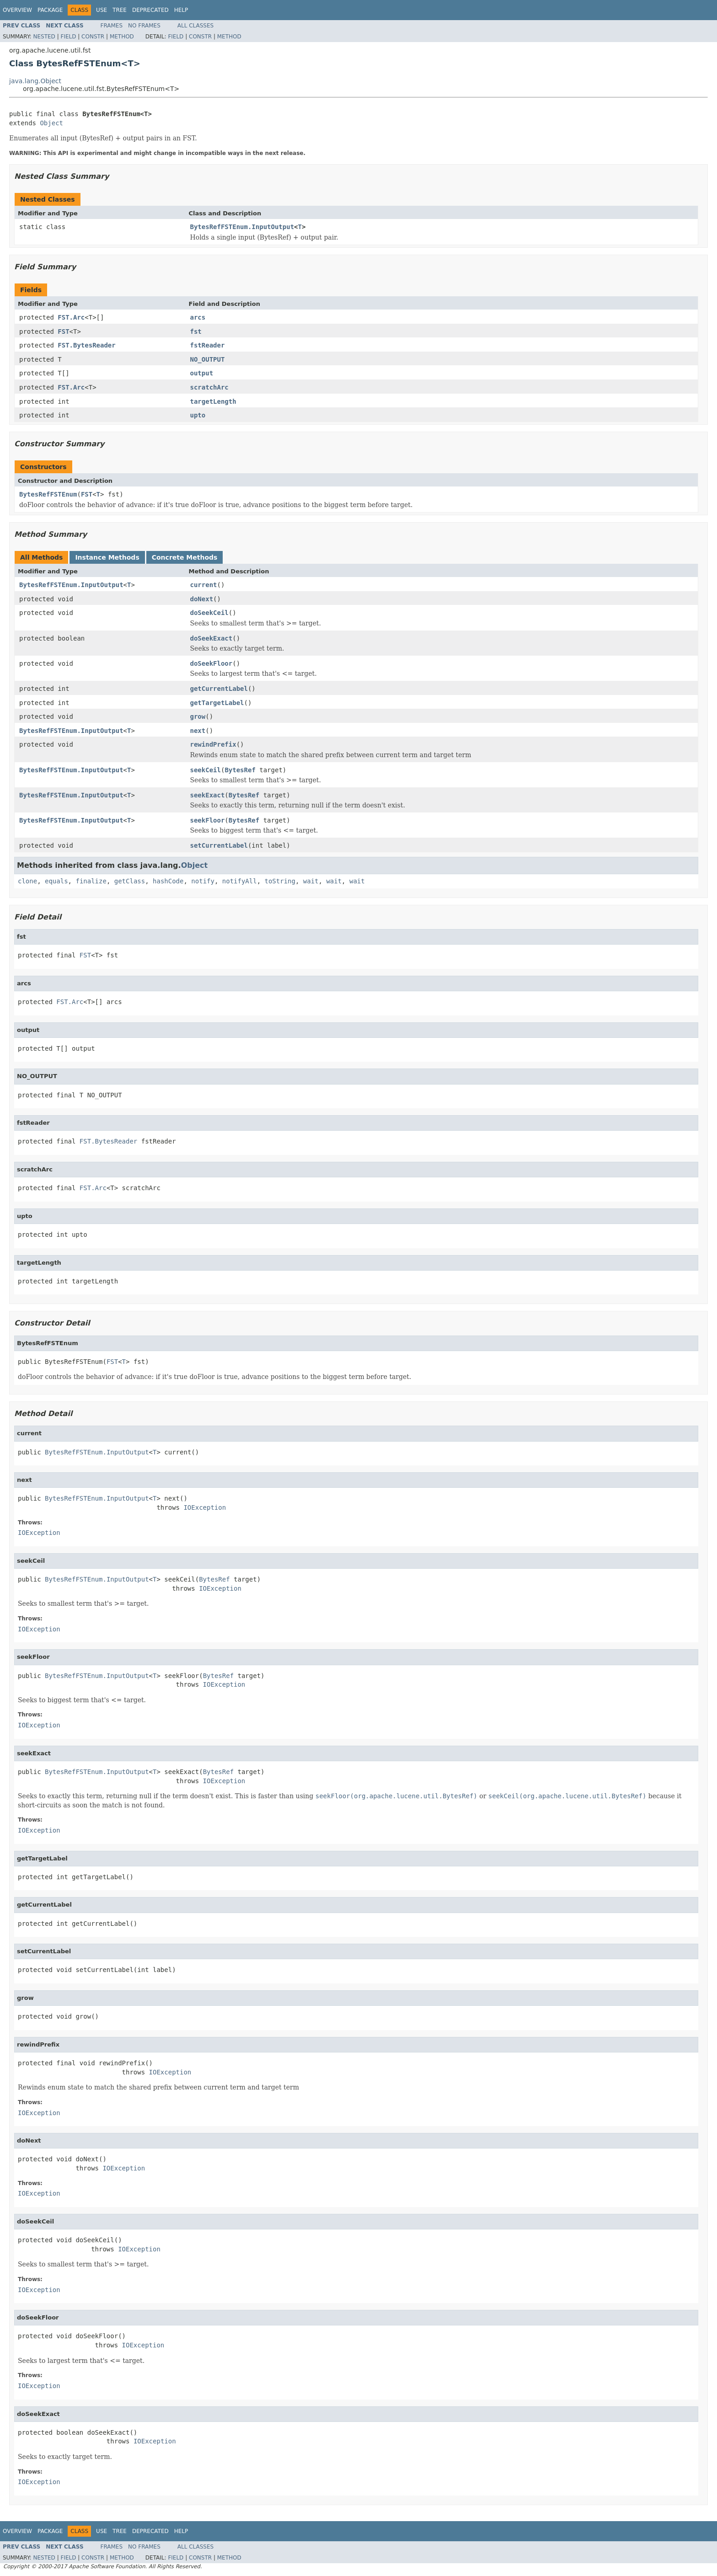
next (198, 730)
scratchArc (209, 387)
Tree (119, 10)
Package (50, 10)
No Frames (144, 25)
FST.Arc (71, 317)
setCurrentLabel (219, 845)
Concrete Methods (185, 557)
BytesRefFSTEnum (48, 494)
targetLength (213, 401)
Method (122, 36)
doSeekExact (211, 638)
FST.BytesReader (86, 345)
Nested (44, 36)
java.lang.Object (35, 81)
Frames (112, 25)
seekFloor (207, 820)
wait (311, 881)
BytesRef (240, 770)
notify (202, 881)
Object (51, 123)
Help (181, 10)
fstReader (207, 345)
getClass (129, 881)
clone (27, 881)
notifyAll (239, 881)
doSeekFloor (211, 663)
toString (280, 881)
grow (198, 716)
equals (56, 881)
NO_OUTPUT (207, 359)
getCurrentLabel (219, 688)
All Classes (195, 25)
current (203, 584)
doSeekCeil (209, 612)
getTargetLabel (217, 702)
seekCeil (205, 770)
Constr (92, 36)
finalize (90, 881)
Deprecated (150, 10)
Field (68, 36)
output (202, 373)
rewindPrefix (213, 744)
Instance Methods (107, 557)
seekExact (207, 795)
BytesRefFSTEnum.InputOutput (242, 226)
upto (198, 415)
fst (196, 331)
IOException (204, 1507)
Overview (17, 10)
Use (101, 10)
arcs (198, 317)
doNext (202, 599)
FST (63, 331)
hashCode (168, 881)
